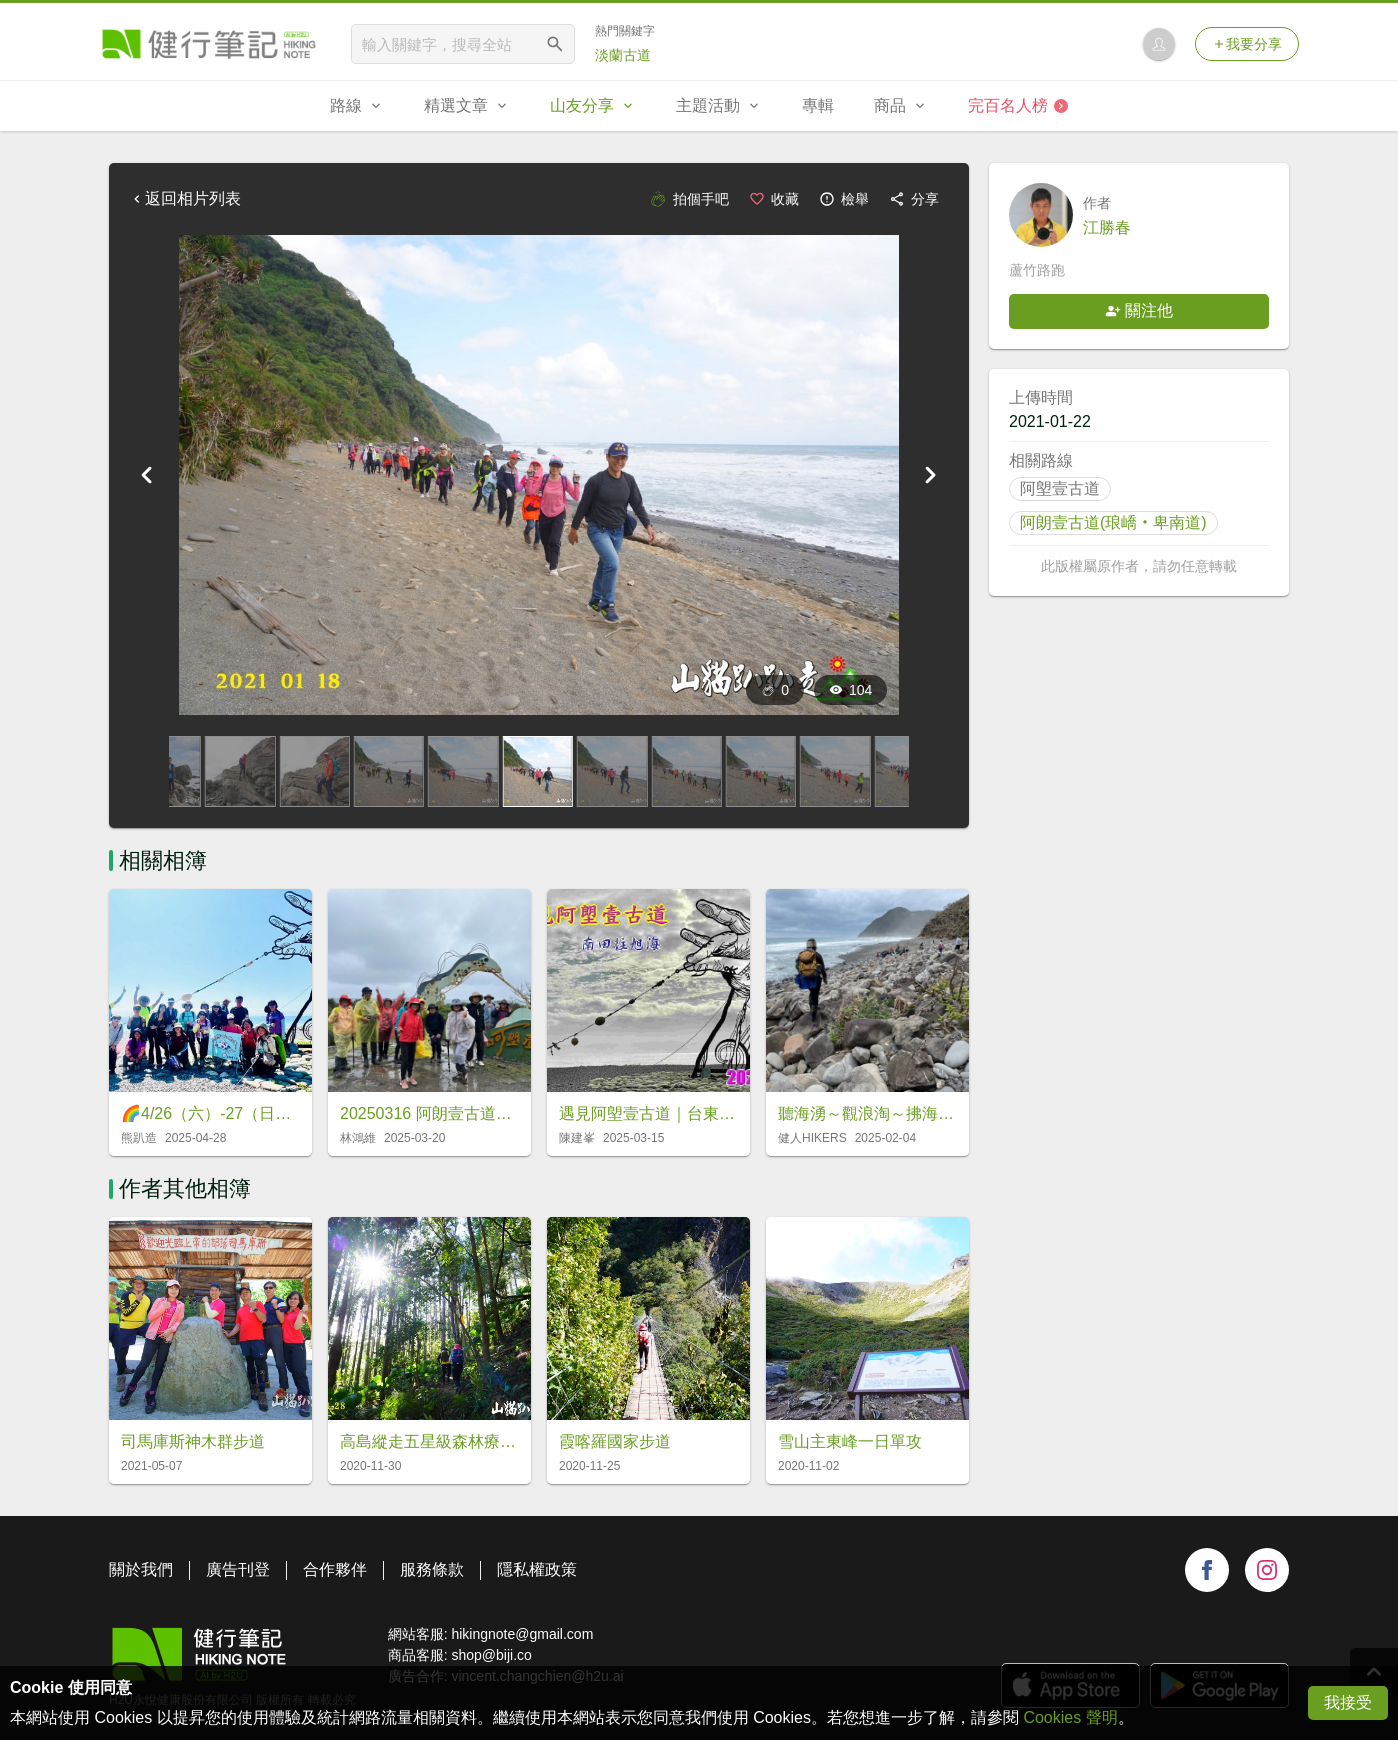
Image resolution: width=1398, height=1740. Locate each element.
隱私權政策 (537, 1569)
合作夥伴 (335, 1569)
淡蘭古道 (623, 55)
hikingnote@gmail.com (522, 1634)
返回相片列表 (185, 198)
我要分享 (1247, 44)
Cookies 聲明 (1070, 1717)
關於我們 (141, 1569)
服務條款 (432, 1569)
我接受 (1348, 1702)
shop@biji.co (491, 1655)
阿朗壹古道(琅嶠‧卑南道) (1113, 522)
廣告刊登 (238, 1569)
